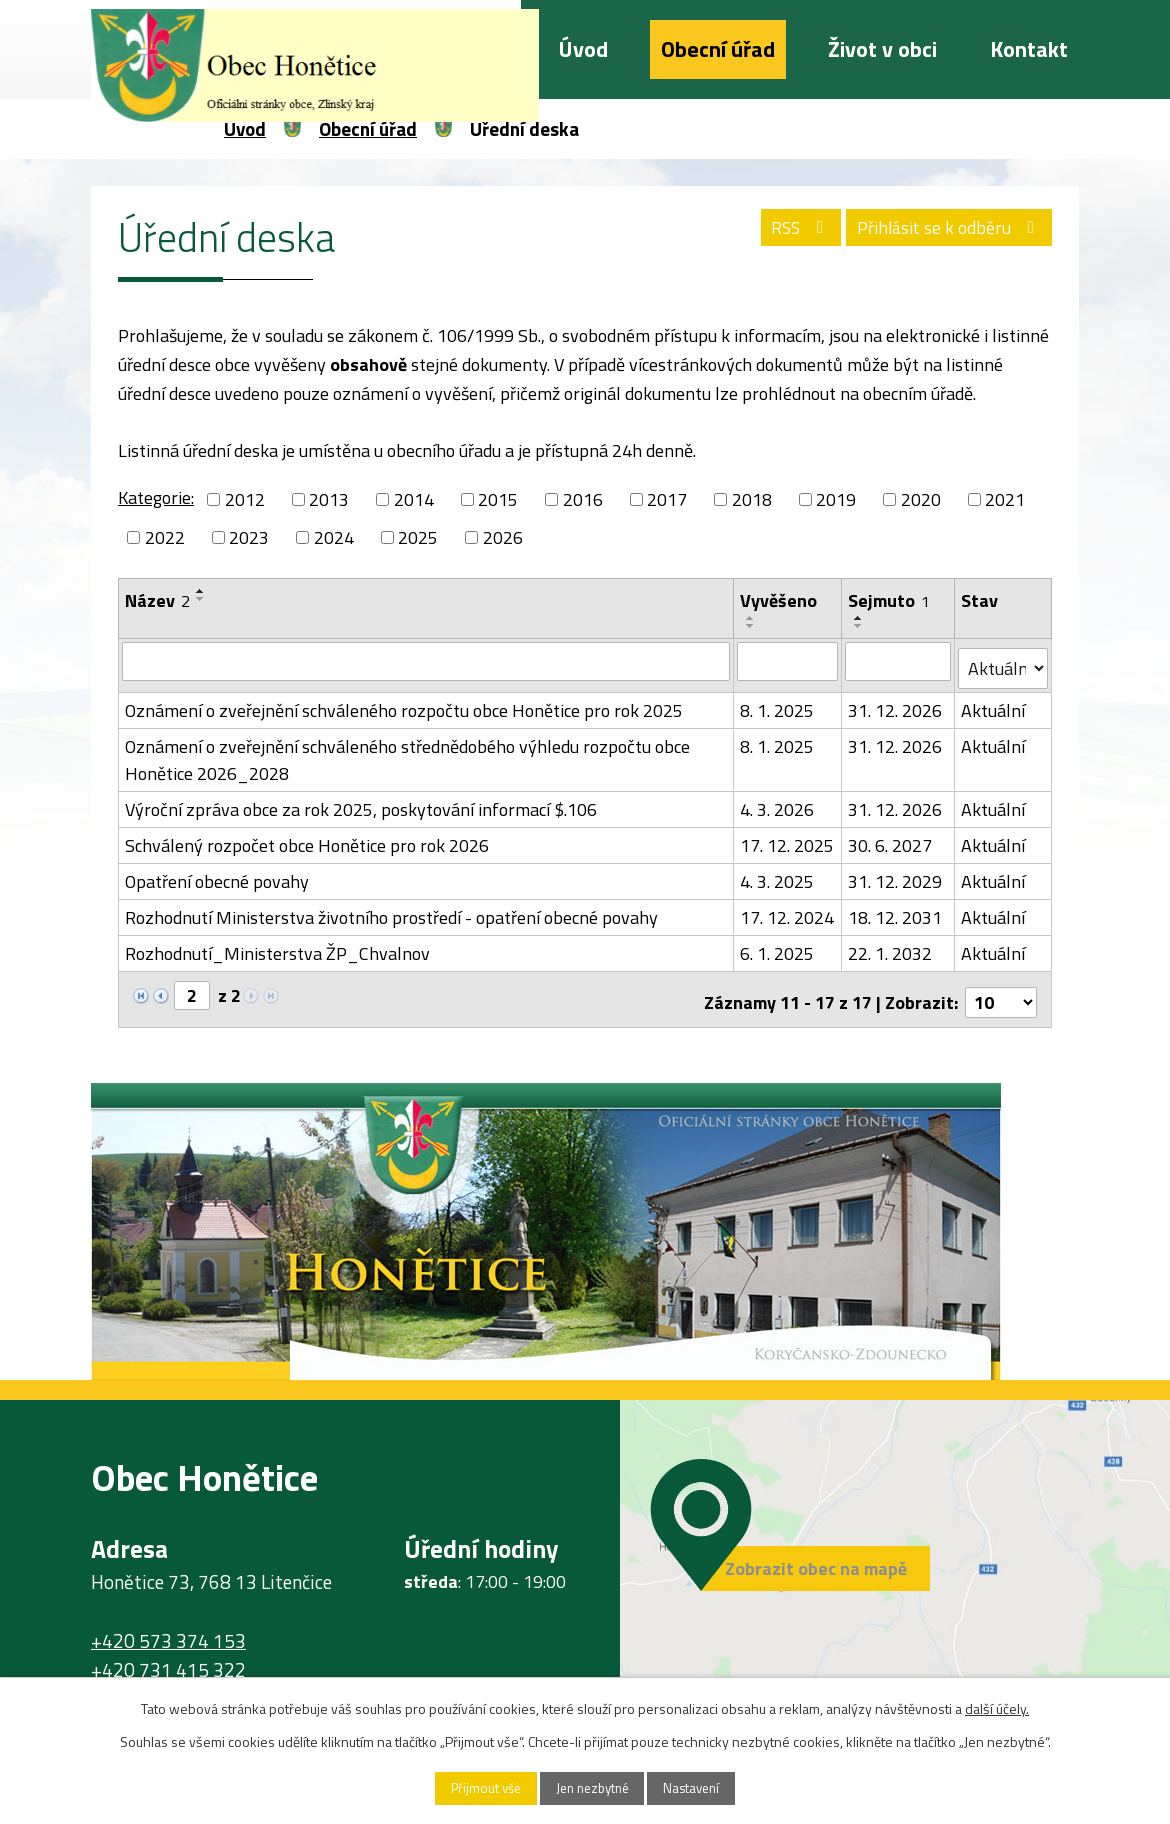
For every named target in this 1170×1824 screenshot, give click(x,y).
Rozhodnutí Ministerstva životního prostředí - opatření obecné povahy (391, 910)
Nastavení (708, 1787)
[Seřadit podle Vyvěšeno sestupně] (752, 626)
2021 (1005, 499)
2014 (414, 499)
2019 (836, 499)
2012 (245, 499)
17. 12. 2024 (788, 910)
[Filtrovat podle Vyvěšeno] (788, 661)
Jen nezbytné (592, 1787)
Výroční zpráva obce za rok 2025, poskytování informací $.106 (361, 802)
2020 (921, 499)
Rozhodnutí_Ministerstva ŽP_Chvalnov (277, 946)
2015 (498, 499)
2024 (334, 537)
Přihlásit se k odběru (945, 232)
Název (157, 600)
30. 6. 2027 (891, 838)
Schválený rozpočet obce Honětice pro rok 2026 (307, 838)
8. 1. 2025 (778, 703)
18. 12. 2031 (896, 910)
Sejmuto (890, 600)
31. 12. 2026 (896, 703)
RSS (785, 232)
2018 (752, 499)
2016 (583, 499)
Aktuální (994, 703)
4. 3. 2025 (778, 874)
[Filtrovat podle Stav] (1003, 662)
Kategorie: (156, 497)
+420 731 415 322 (168, 1657)
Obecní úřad (718, 49)
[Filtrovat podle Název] (426, 661)
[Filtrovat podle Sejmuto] (899, 661)
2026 (503, 537)
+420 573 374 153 (168, 1628)
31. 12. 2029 (896, 874)
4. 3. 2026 (778, 802)
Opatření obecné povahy (217, 874)
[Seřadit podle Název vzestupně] (201, 591)
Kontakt (1029, 49)
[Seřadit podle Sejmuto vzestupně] (860, 618)
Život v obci (882, 49)
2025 (418, 537)
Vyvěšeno (779, 600)
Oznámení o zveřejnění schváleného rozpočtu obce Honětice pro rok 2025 (404, 703)
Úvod (583, 49)
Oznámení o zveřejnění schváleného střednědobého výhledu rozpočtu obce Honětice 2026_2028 (407, 753)
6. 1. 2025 (778, 946)
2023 (249, 537)
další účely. (997, 1706)
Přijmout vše (470, 1787)
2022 (165, 537)
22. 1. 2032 (891, 946)
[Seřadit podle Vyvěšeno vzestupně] (752, 618)
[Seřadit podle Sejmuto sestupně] (860, 626)
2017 (667, 499)
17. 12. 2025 (788, 838)
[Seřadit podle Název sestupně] (201, 599)
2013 (329, 499)
